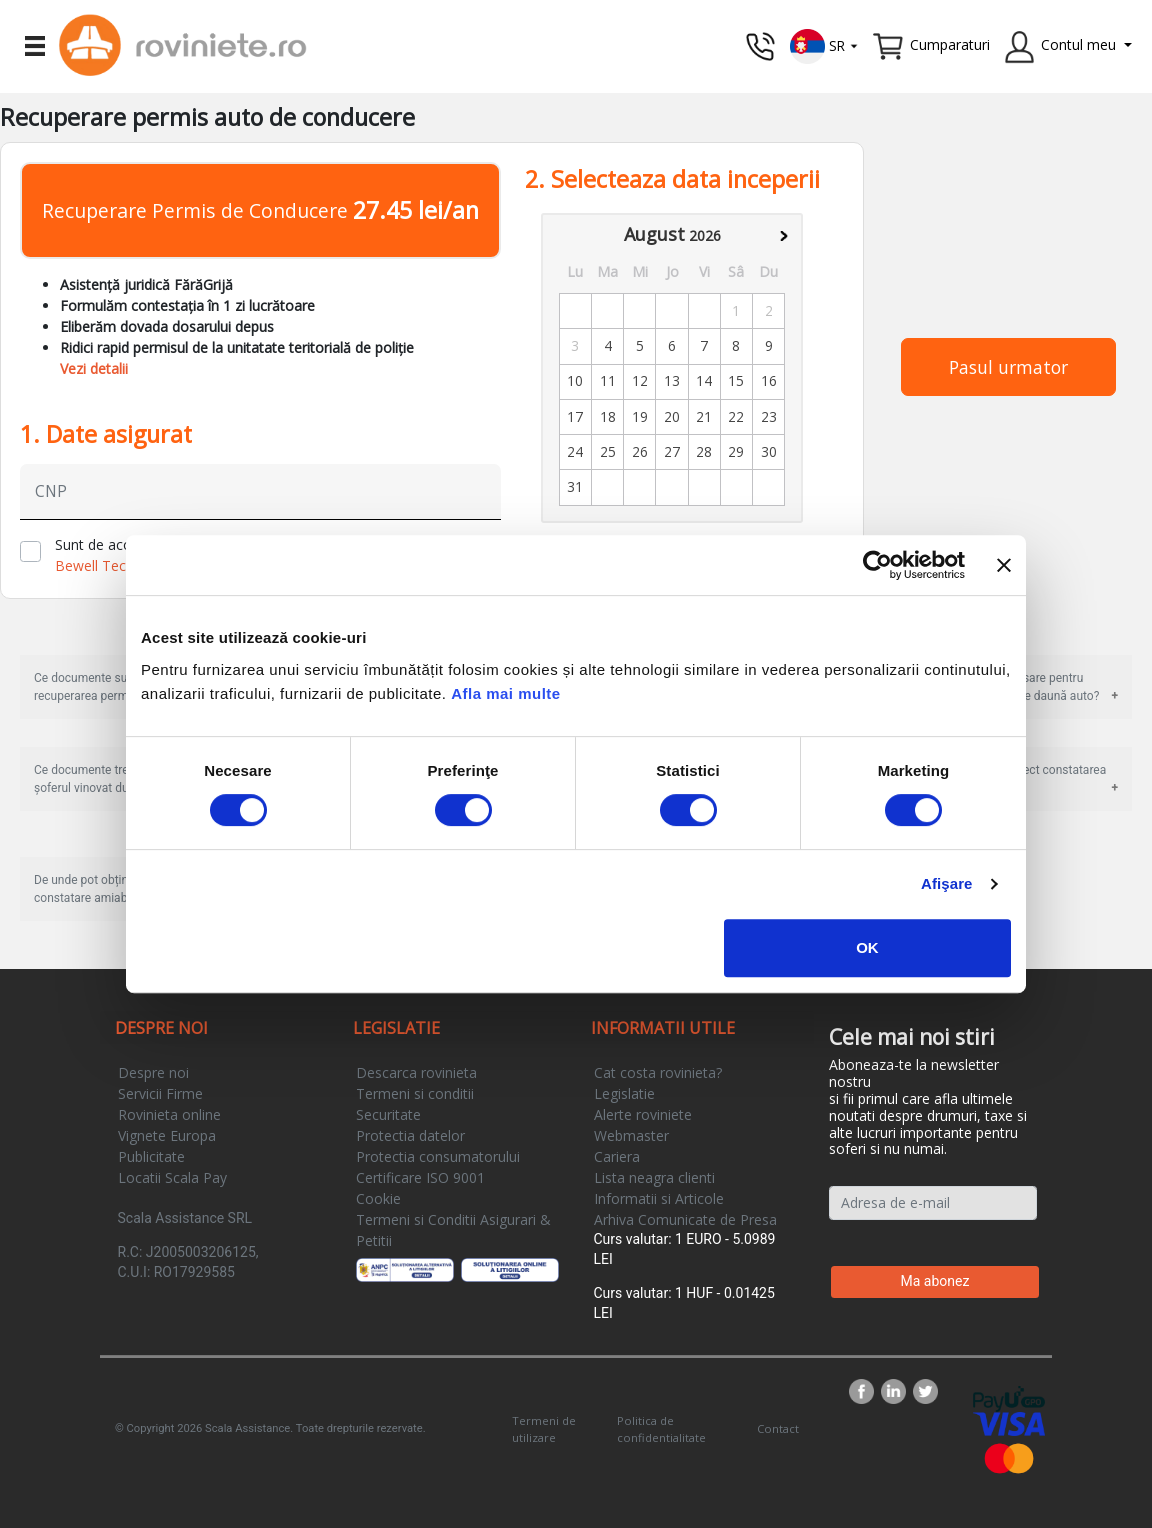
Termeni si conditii (415, 1093)
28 (704, 451)
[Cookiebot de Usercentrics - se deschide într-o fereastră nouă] (877, 565)
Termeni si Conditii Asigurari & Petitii (453, 1230)
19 (640, 416)
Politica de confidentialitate (661, 1429)
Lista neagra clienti (654, 1177)
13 (672, 380)
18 (608, 416)
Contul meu (1078, 44)
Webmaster (631, 1135)
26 (640, 451)
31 (575, 486)
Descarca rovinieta (416, 1072)
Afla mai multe (506, 693)
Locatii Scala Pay (172, 1177)
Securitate (388, 1114)
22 (736, 416)
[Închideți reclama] (1004, 565)
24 (575, 451)
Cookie (378, 1198)
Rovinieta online (169, 1114)
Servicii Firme (160, 1093)
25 (608, 451)
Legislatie (624, 1093)
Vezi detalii (94, 368)
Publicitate (151, 1156)
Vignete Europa (167, 1135)
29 (736, 451)
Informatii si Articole (659, 1198)
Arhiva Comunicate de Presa (685, 1219)
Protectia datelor (410, 1135)
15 (736, 380)
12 (640, 380)
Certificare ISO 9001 (420, 1177)
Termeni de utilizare (544, 1429)
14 (704, 380)
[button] (824, 44)
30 (769, 451)
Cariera (617, 1156)
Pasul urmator (1008, 367)
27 (672, 451)
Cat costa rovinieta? (658, 1072)
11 (608, 380)
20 (672, 416)
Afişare (947, 883)
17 (575, 416)
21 (704, 416)
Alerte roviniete (643, 1114)
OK (867, 947)
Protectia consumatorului (438, 1156)
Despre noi (153, 1072)
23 (769, 416)
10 (575, 380)
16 (769, 380)
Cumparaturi (950, 44)
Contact (778, 1428)
